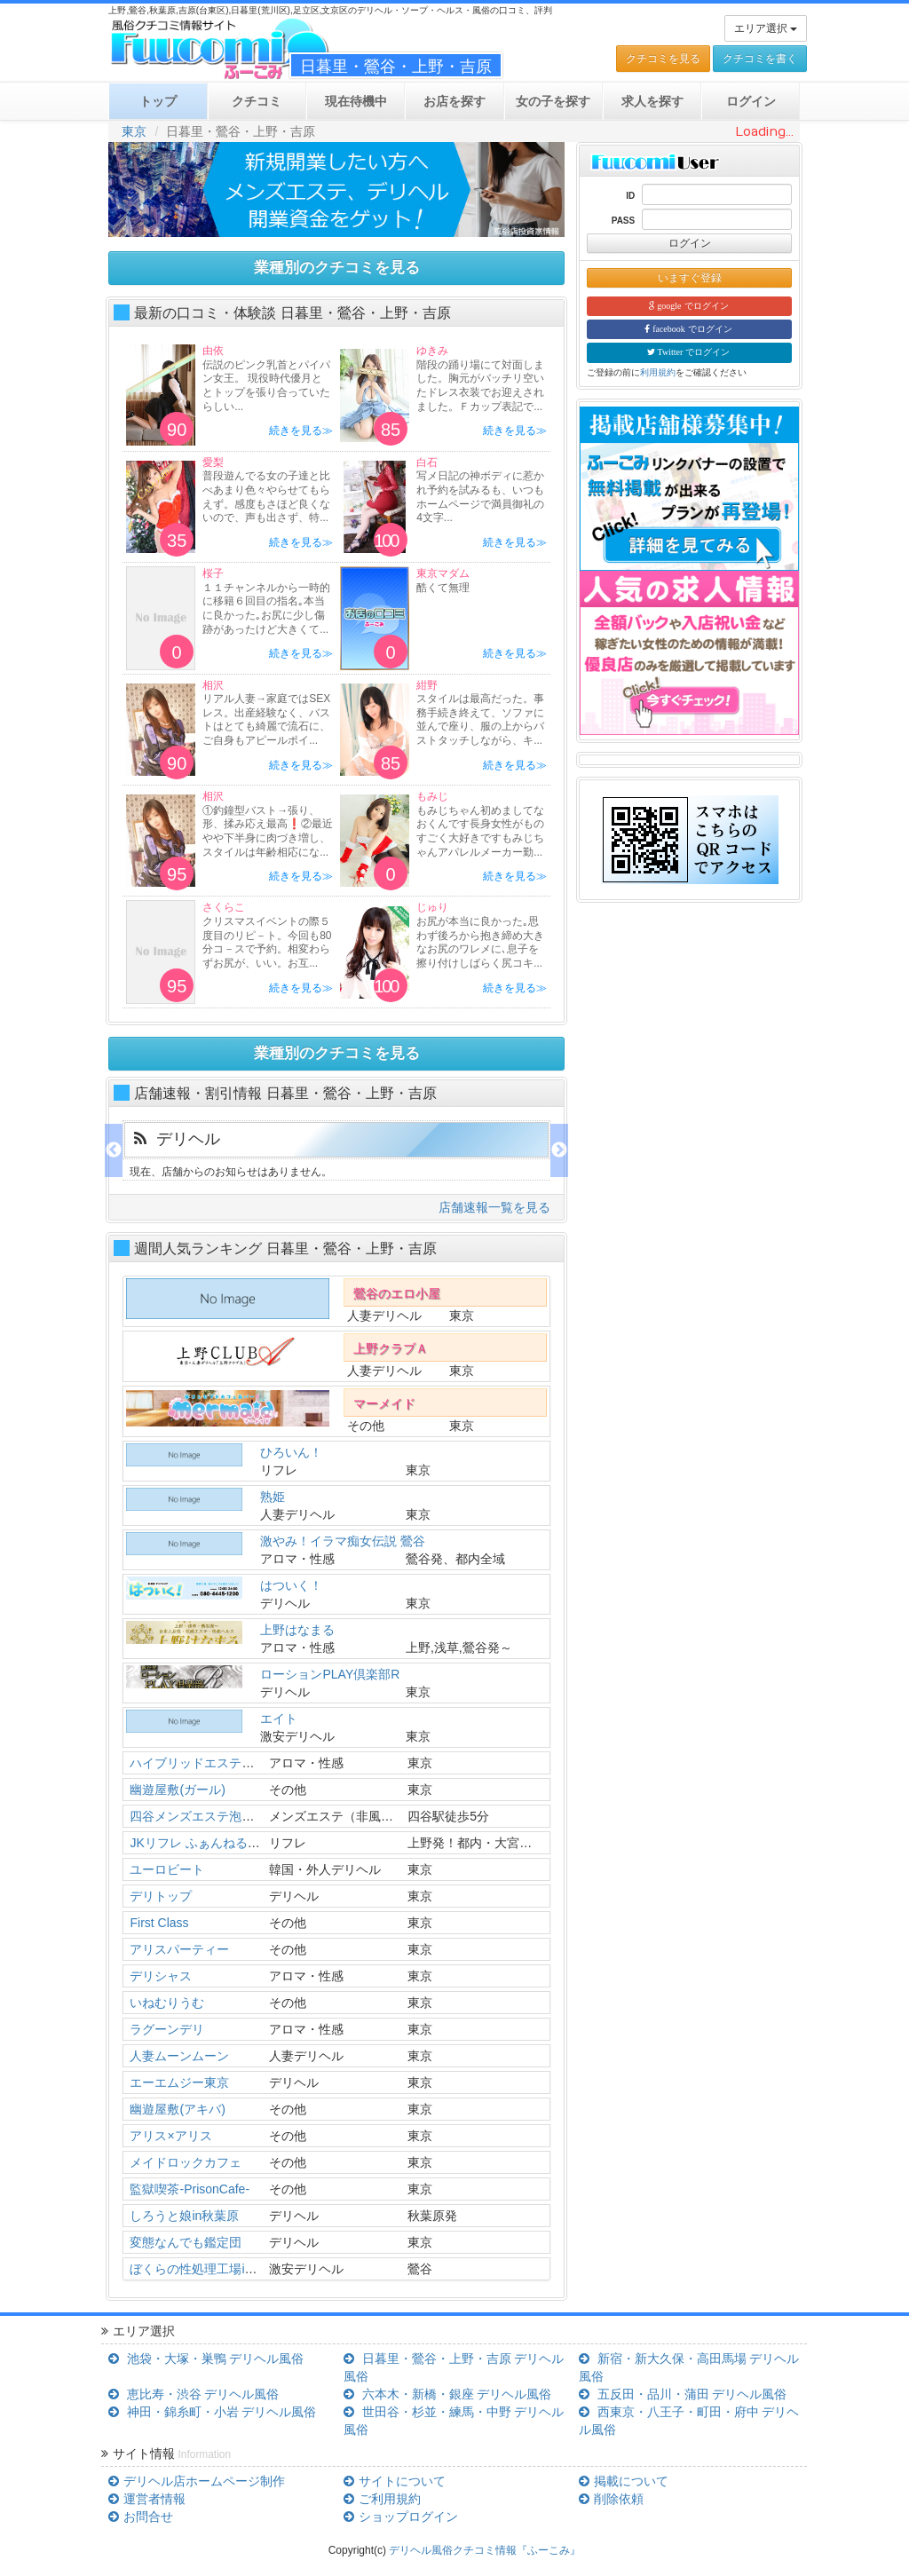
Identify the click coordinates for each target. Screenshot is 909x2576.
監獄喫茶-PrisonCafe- (189, 2189)
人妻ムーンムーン (179, 2056)
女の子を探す (553, 101)
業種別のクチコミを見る (337, 267)
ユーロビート (167, 1869)
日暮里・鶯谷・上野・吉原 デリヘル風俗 (454, 2367)
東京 (134, 131)
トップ (158, 101)
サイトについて (394, 2481)
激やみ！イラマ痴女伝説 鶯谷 (342, 1541)
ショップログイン (400, 2516)
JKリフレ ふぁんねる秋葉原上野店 (225, 1843)
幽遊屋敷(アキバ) (177, 2109)
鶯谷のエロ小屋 (396, 1293)
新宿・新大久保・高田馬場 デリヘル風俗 (689, 2367)
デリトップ (161, 1896)
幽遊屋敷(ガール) (177, 1789)
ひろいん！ (291, 1452)
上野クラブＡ (390, 1348)
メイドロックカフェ (185, 2162)
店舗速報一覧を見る (494, 1207)
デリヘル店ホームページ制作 (196, 2481)
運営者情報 (146, 2499)
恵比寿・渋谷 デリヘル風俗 (193, 2394)
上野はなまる (297, 1630)
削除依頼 (611, 2499)
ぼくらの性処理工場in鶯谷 (203, 2269)
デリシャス (161, 1976)
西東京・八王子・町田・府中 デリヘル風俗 (689, 2421)
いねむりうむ (167, 2002)
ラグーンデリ (167, 2029)
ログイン (689, 243)
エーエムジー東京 (179, 2082)
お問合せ (140, 2516)
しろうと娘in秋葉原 (184, 2216)
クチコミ (256, 101)
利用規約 (658, 372)
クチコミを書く (760, 58)
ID (630, 196)
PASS (624, 220)
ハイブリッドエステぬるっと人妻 (223, 1763)
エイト (278, 1718)
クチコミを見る (663, 58)
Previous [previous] (114, 1150)
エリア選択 (765, 28)
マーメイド (384, 1403)
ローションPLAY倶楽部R (329, 1674)
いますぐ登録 (690, 278)
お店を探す (454, 101)
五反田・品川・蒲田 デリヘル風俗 (682, 2394)
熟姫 (272, 1496)
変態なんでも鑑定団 (185, 2242)
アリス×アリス (170, 2136)
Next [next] (559, 1150)
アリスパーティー (179, 1949)
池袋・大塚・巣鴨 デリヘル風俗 (206, 2358)
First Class (159, 1923)
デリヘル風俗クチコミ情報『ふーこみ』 (485, 2550)
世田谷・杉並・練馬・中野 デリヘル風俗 (454, 2421)
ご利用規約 (382, 2499)
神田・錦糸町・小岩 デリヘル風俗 (212, 2412)
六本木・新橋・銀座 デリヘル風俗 (447, 2394)
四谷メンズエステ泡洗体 (198, 1816)
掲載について (623, 2481)
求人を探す (652, 101)
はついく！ (291, 1585)
